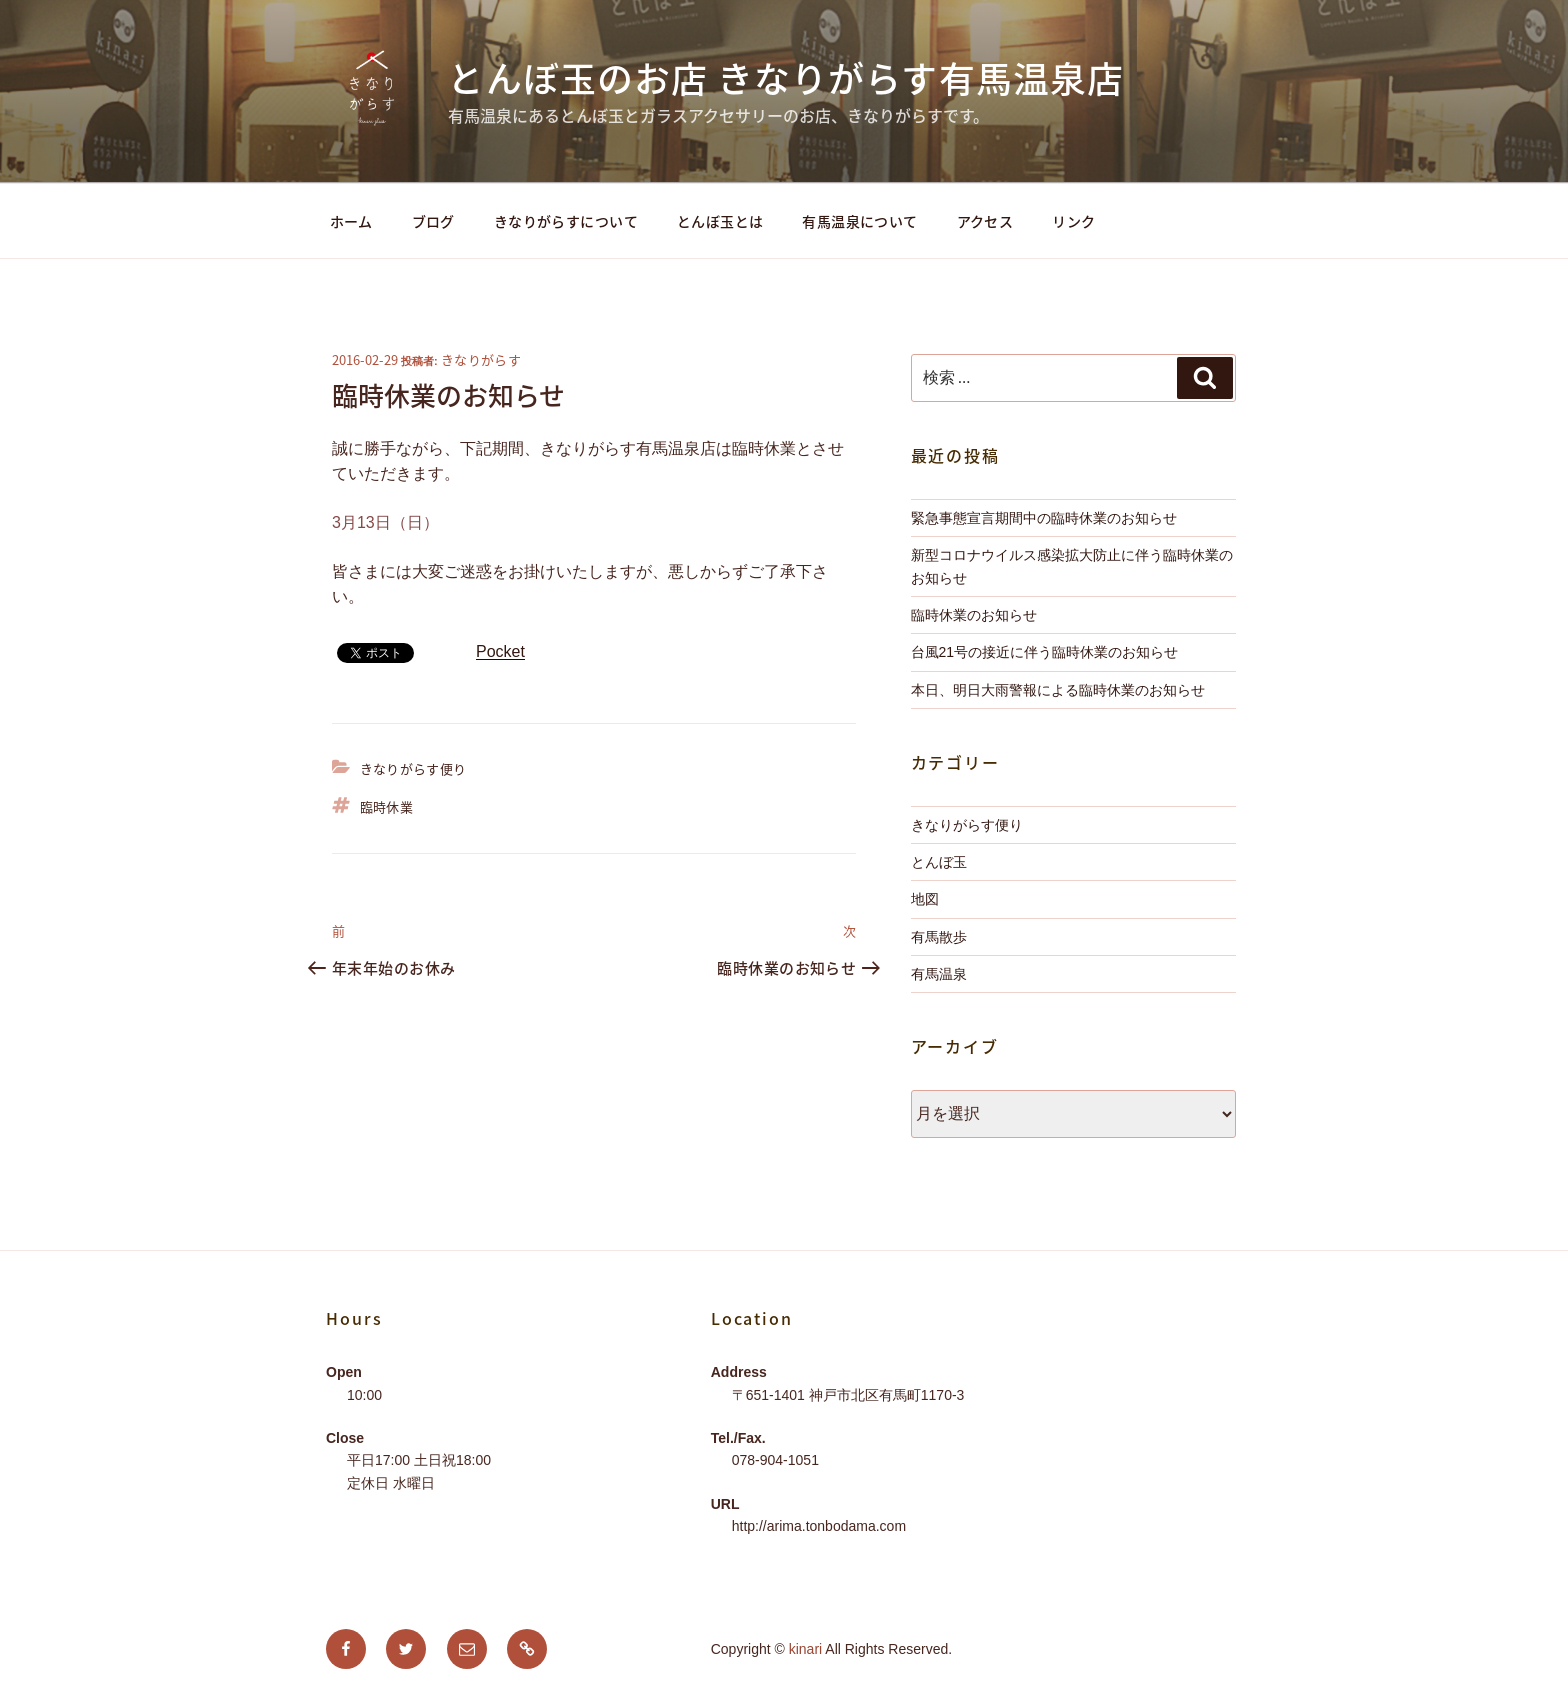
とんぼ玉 (939, 862)
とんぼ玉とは (720, 221)
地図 (925, 899)
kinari (805, 1649)
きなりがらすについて (566, 221)
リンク (1073, 221)
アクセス (985, 221)
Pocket (500, 651)
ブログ (433, 221)
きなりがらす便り (413, 768)
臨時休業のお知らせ (974, 615)
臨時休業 (387, 806)
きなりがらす (481, 359)
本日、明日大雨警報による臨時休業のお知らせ (1058, 690)
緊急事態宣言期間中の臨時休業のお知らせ (1044, 518)
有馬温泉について (859, 221)
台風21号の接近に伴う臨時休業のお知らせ (1045, 652)
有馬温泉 (939, 974)
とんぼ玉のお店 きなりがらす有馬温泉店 (786, 78)
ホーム (351, 221)
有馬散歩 (939, 937)
